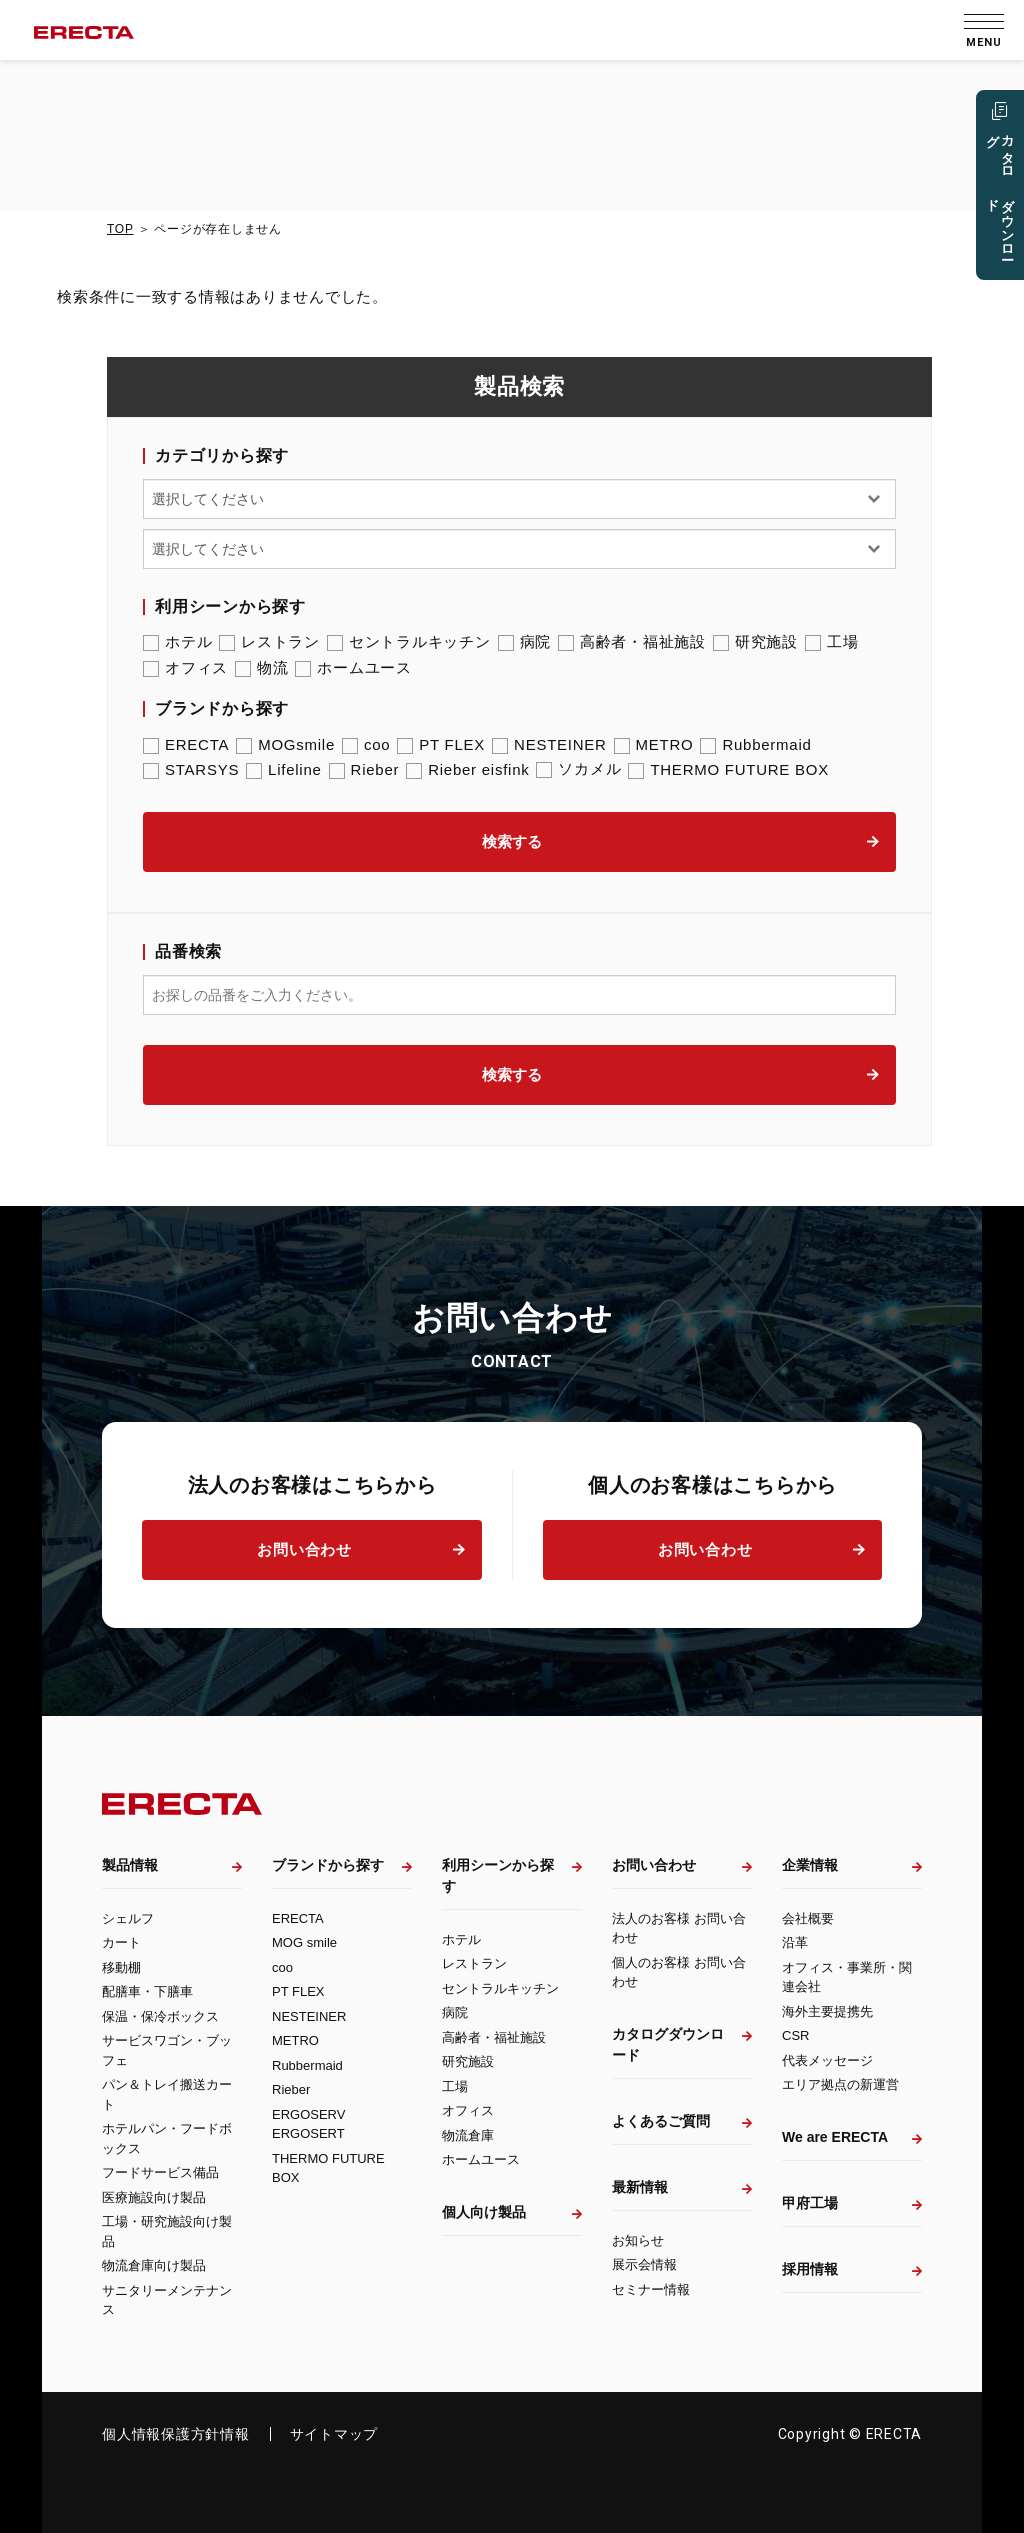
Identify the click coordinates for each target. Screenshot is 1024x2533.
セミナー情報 (651, 2289)
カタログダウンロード (668, 2044)
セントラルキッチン (409, 642)
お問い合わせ (304, 1549)
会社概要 (808, 1918)
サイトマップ (334, 2434)
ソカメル (578, 769)
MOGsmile (285, 744)
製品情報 (130, 1865)
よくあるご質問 (661, 2121)
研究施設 (755, 642)
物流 (262, 668)
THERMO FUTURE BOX (728, 769)
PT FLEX (441, 744)
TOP (120, 229)
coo (366, 744)
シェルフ (128, 1918)
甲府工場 (810, 2203)
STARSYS (191, 769)
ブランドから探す (328, 1865)
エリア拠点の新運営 (840, 2084)
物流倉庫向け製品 (154, 2265)
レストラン (269, 642)
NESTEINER (549, 744)
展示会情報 (644, 2264)
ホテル (177, 642)
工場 (832, 642)
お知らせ (638, 2240)
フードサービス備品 (160, 2172)
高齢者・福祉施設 (632, 642)
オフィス (185, 668)
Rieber (364, 769)
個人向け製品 (484, 2212)
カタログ (999, 197)
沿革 (795, 1942)
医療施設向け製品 (154, 2197)
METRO (654, 744)
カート (121, 1942)
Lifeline (284, 769)
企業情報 (810, 1865)
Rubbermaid (755, 744)
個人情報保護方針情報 (176, 2434)
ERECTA (186, 744)
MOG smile (304, 1942)
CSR (795, 2035)
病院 (525, 642)
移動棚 (121, 1967)
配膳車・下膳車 (147, 1991)
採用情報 (810, 2269)
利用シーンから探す (498, 1875)
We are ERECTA (835, 2137)
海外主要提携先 (827, 2011)
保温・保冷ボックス (160, 2016)
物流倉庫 (468, 2135)
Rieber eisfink (467, 769)
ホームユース (353, 668)
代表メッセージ (827, 2060)
